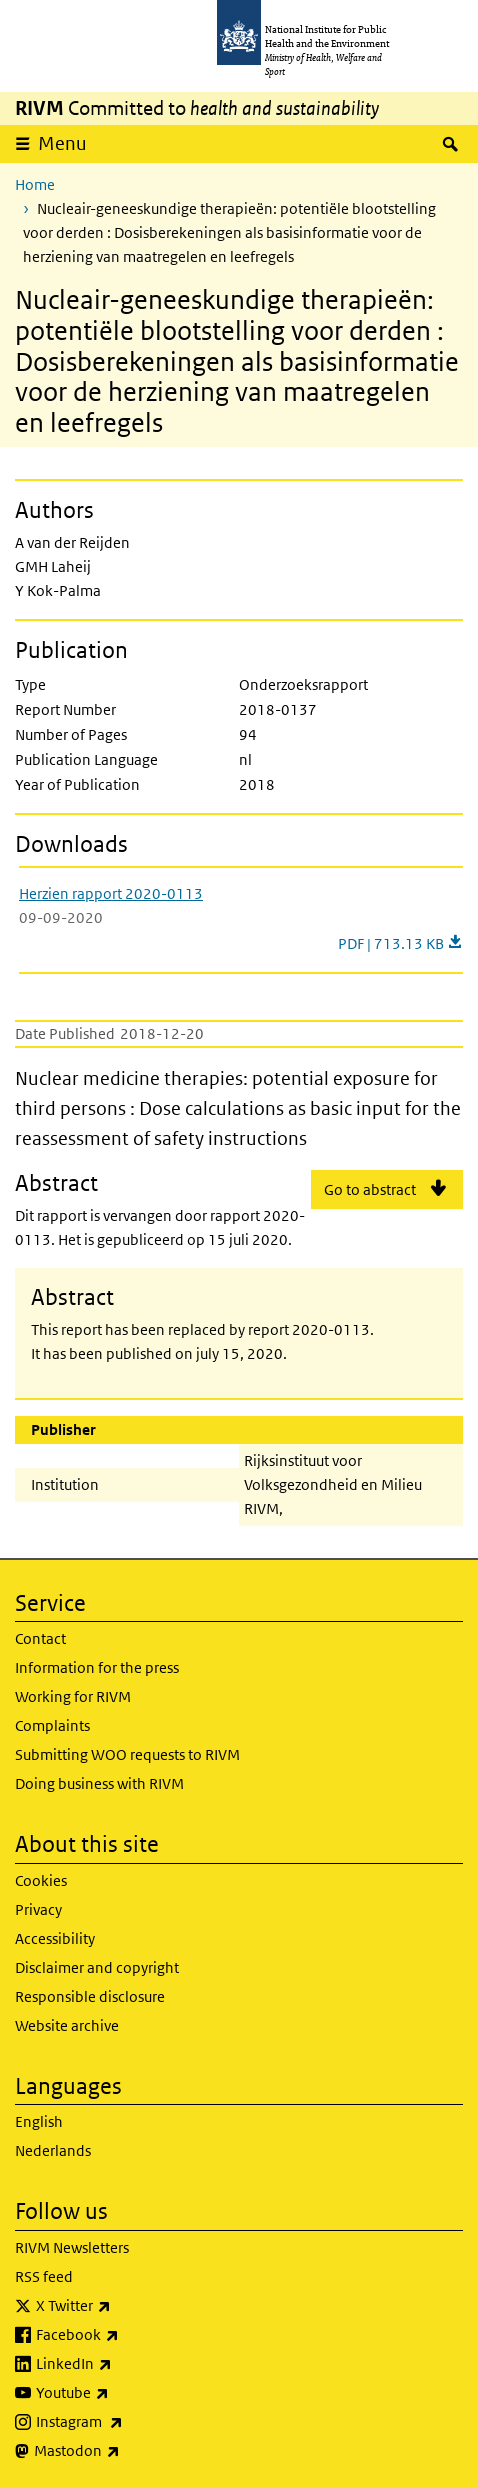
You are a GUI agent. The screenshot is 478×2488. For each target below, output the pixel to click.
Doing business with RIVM (99, 1783)
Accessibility (55, 1938)
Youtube (125, 2393)
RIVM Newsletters (72, 2247)
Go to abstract (370, 1189)
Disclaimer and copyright (97, 1967)
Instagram (132, 2422)
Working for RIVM (73, 1696)
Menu (62, 143)
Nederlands (53, 2150)
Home (35, 184)
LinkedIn (126, 2364)
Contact (40, 1638)
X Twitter (126, 2306)
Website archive (67, 2025)
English (39, 2121)
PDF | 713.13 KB (400, 943)
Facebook (130, 2335)
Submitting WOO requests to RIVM (127, 1754)
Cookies (41, 1880)
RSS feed (44, 2276)
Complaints (52, 1725)
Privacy (38, 1909)
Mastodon (129, 2451)
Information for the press (97, 1667)
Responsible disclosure (90, 1996)
